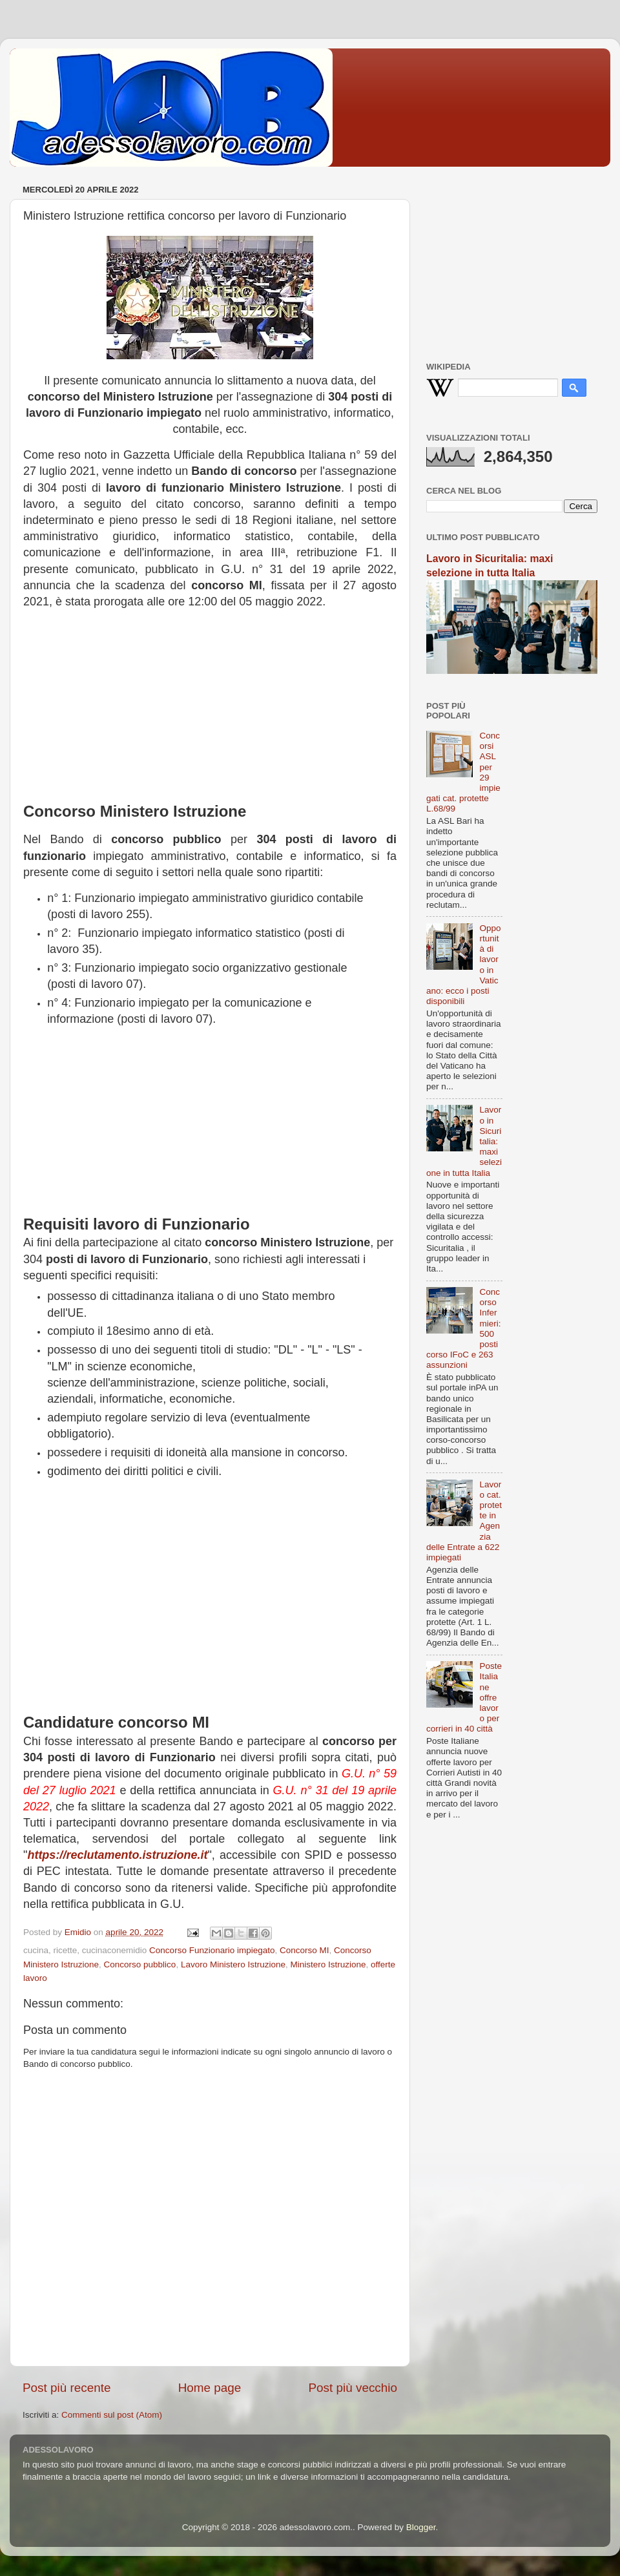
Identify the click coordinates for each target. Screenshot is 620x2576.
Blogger (421, 2527)
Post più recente (67, 2387)
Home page (210, 2387)
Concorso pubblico (140, 1964)
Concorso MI (304, 1950)
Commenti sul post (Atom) (111, 2415)
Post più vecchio (352, 2387)
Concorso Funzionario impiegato (211, 1950)
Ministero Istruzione (328, 1964)
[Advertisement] (210, 700)
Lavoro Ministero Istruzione (233, 1964)
